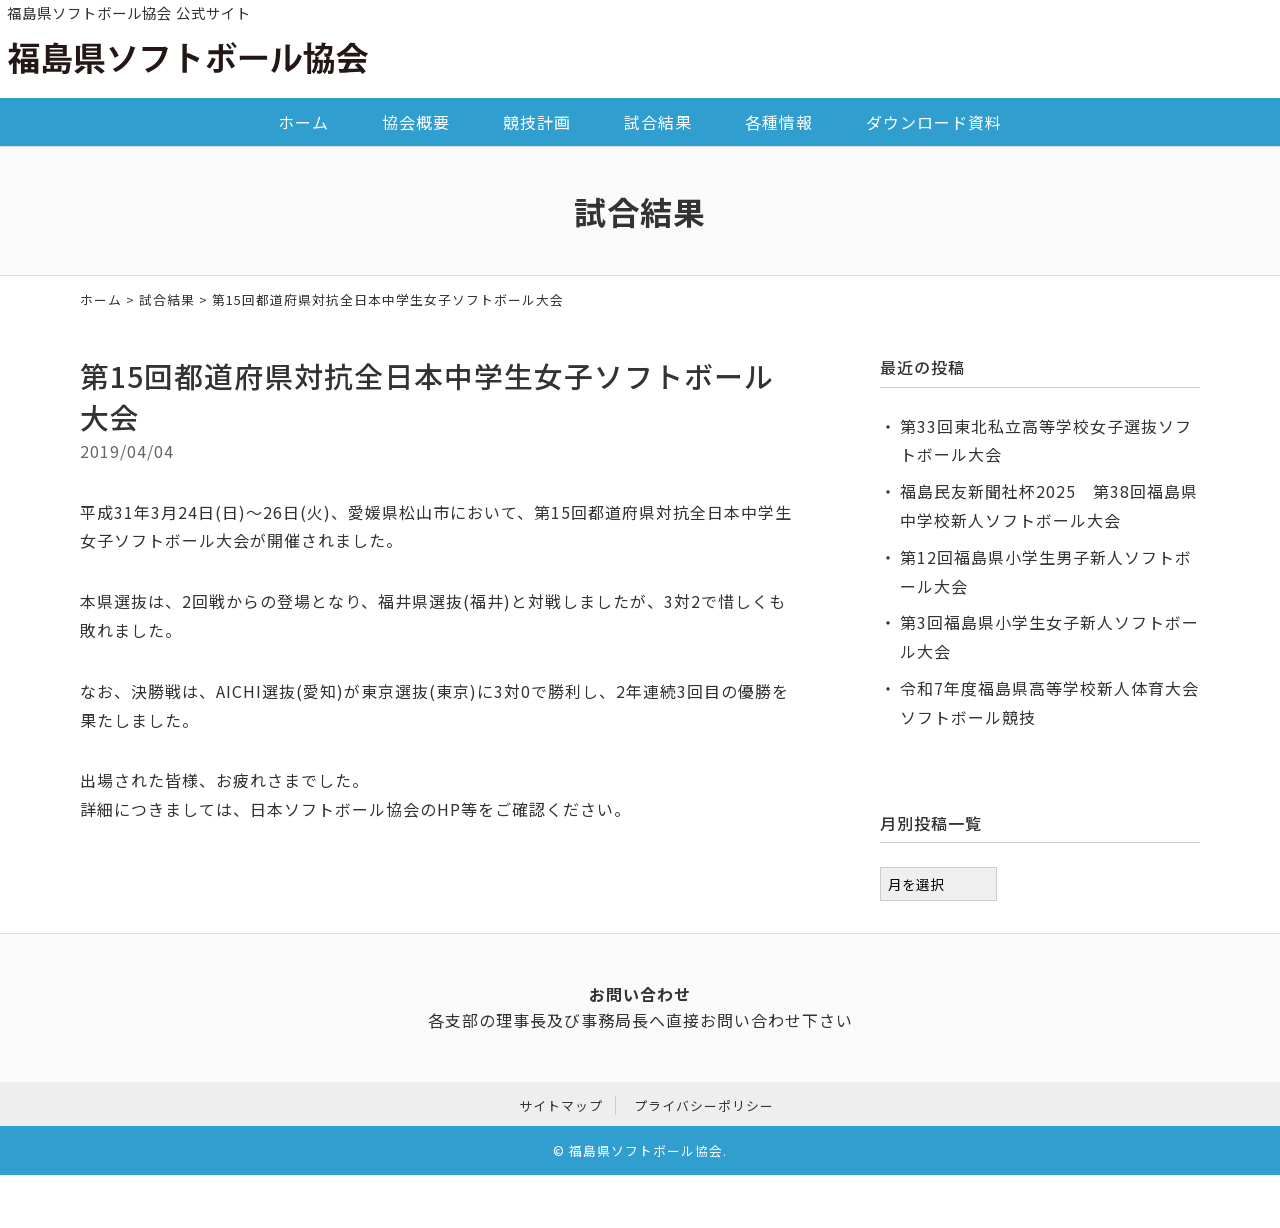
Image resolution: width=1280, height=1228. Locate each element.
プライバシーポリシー (704, 1102)
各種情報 (779, 122)
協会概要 (416, 122)
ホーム (303, 122)
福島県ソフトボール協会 (646, 1148)
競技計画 (537, 122)
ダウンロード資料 (934, 122)
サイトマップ (561, 1102)
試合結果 (658, 122)
